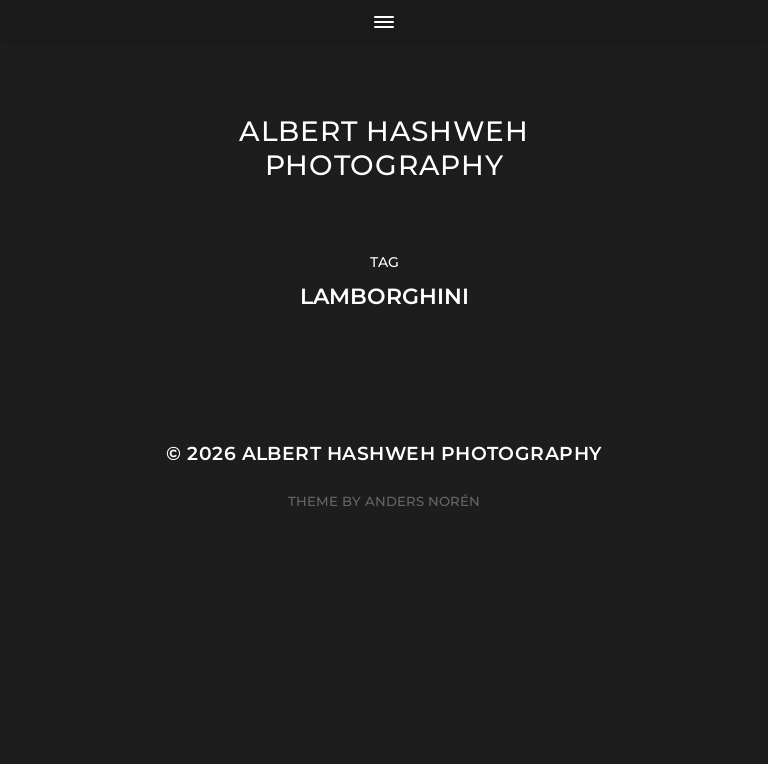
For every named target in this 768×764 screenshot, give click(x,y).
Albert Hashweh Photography (384, 148)
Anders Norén (422, 501)
